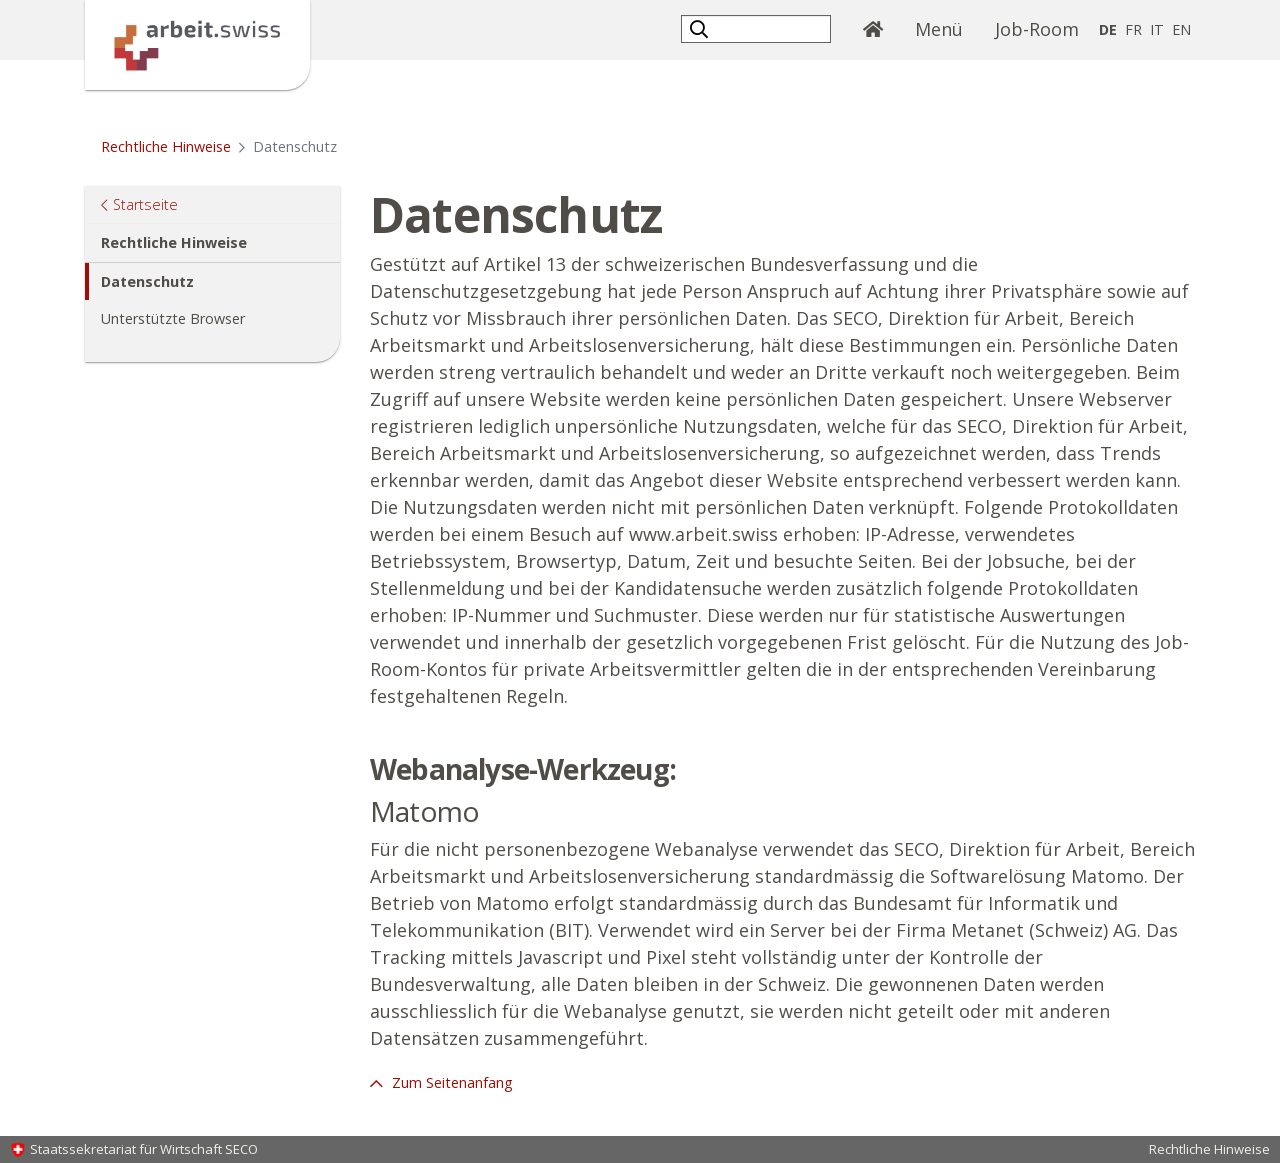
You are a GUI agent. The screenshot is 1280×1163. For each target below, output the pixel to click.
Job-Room (1037, 29)
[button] (701, 28)
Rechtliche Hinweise (166, 146)
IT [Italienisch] (1157, 29)
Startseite (145, 203)
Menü (939, 29)
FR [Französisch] (1133, 29)
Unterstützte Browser (173, 318)
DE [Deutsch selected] (1108, 29)
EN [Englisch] (1181, 29)
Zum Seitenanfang (450, 1082)
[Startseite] (197, 43)
